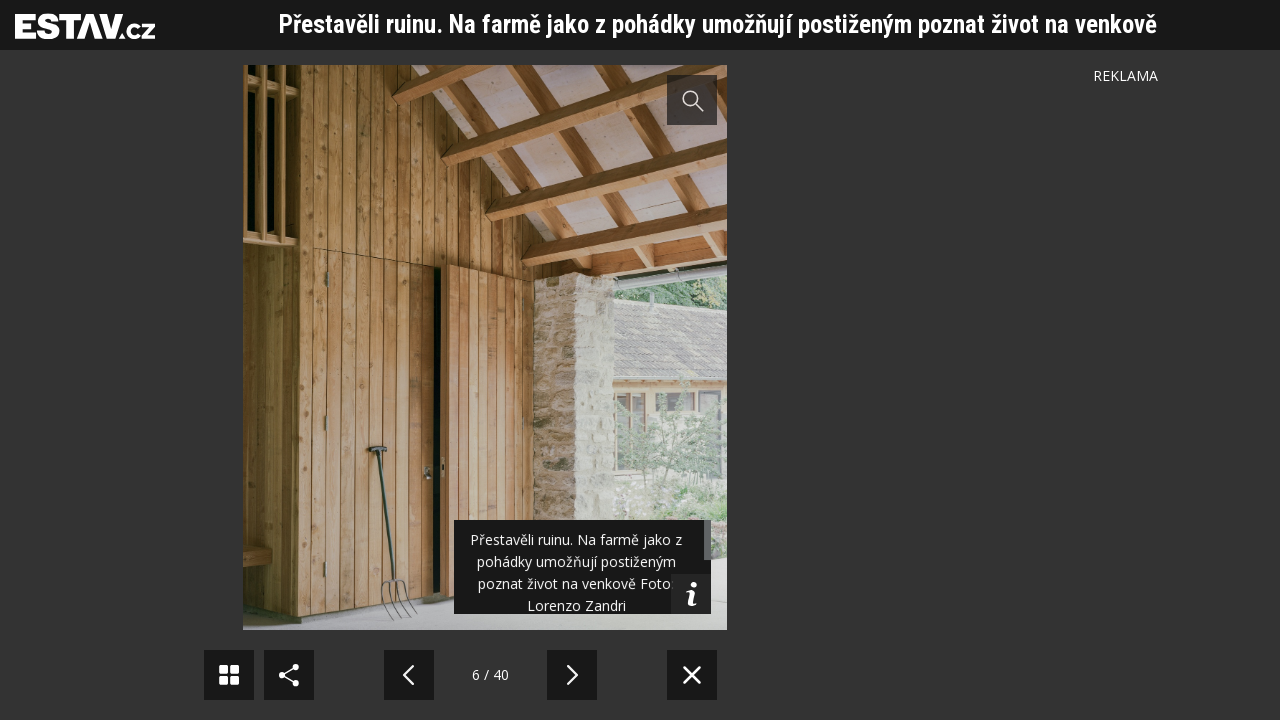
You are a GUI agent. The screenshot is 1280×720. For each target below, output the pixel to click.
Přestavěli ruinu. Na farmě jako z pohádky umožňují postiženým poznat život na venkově (718, 24)
